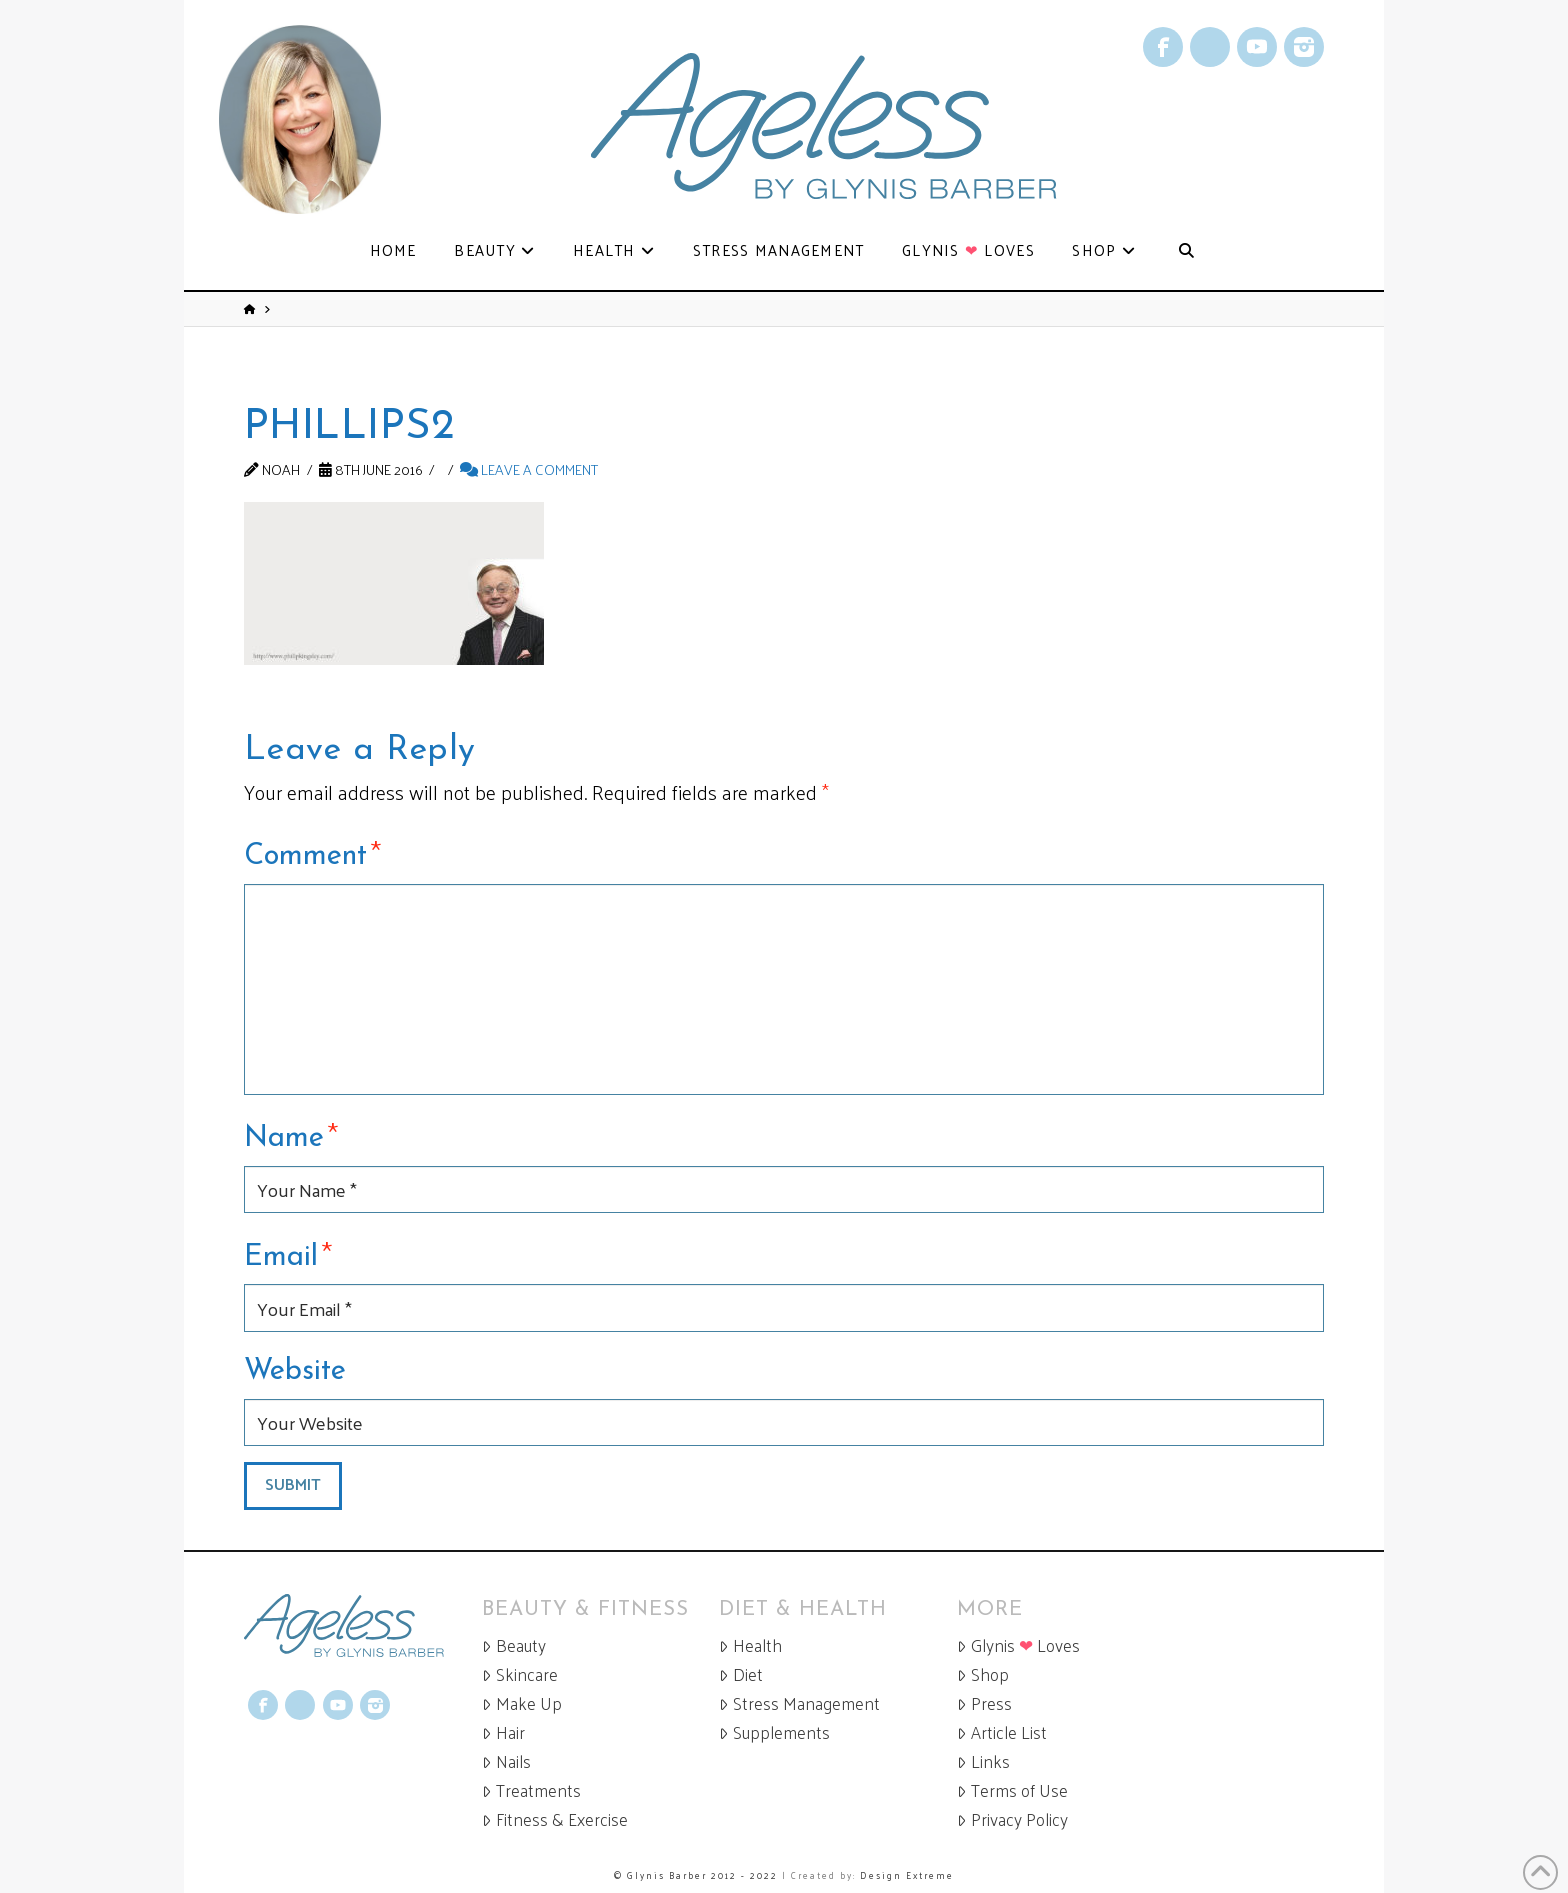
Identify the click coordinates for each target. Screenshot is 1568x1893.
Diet (741, 1674)
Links (983, 1761)
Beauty (514, 1645)
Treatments (531, 1790)
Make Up (522, 1703)
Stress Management (799, 1703)
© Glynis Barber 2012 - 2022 (696, 1875)
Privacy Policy (1012, 1819)
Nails (506, 1761)
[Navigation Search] (1186, 251)
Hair (503, 1732)
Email (288, 1254)
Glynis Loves (1018, 1645)
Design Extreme (907, 1875)
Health (750, 1645)
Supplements (774, 1732)
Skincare (520, 1674)
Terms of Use (1012, 1790)
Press (984, 1703)
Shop (983, 1674)
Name (291, 1135)
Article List (1002, 1732)
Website (295, 1371)
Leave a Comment (529, 469)
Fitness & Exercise (555, 1819)
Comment (312, 853)
